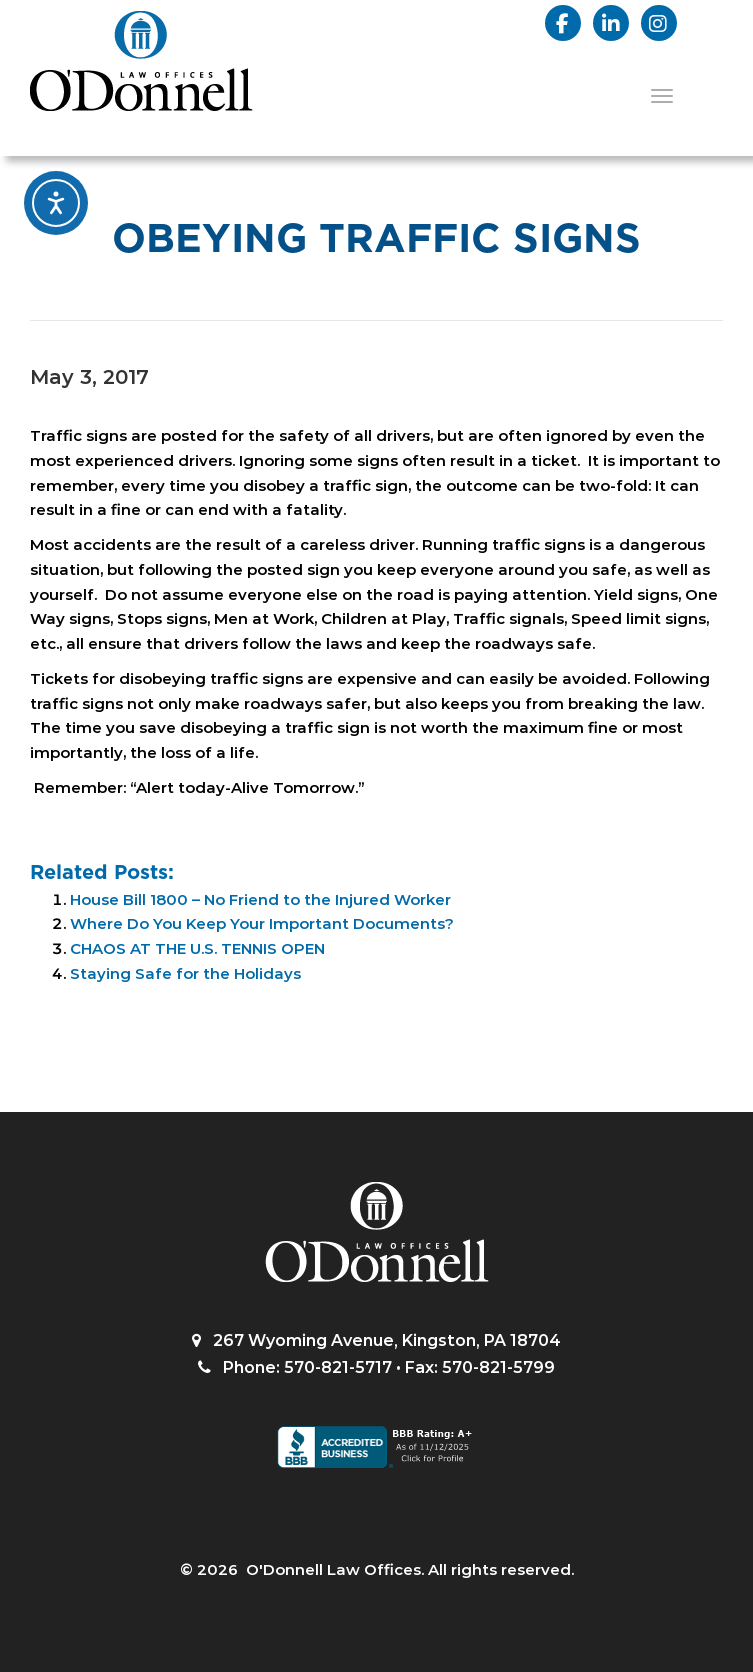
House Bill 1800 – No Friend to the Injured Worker (260, 899)
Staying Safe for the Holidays (185, 973)
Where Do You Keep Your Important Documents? (262, 923)
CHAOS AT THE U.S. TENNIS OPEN (197, 948)
